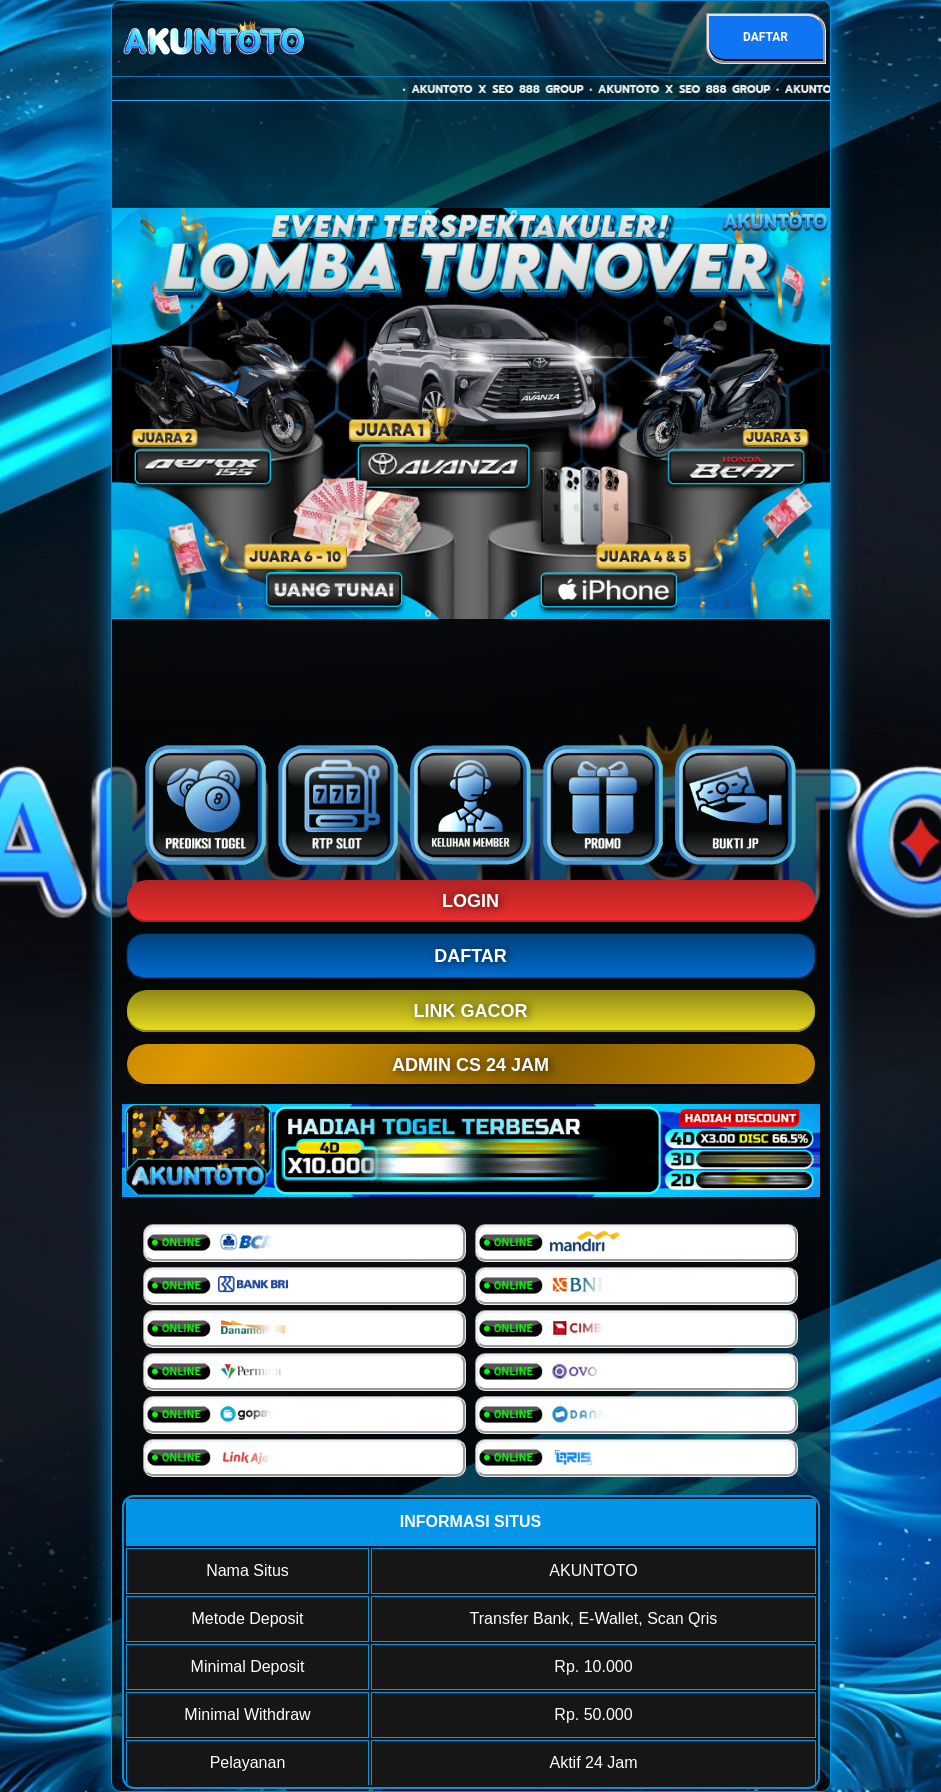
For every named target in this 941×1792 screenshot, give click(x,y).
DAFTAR (765, 37)
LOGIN (470, 901)
